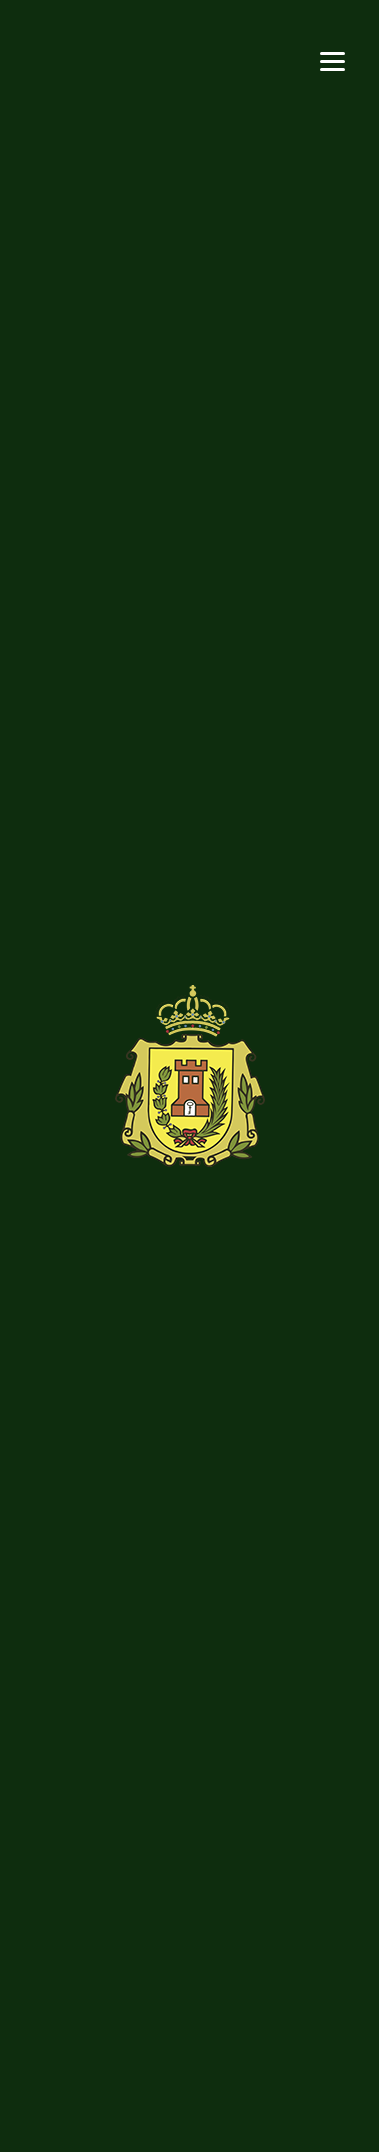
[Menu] (332, 59)
